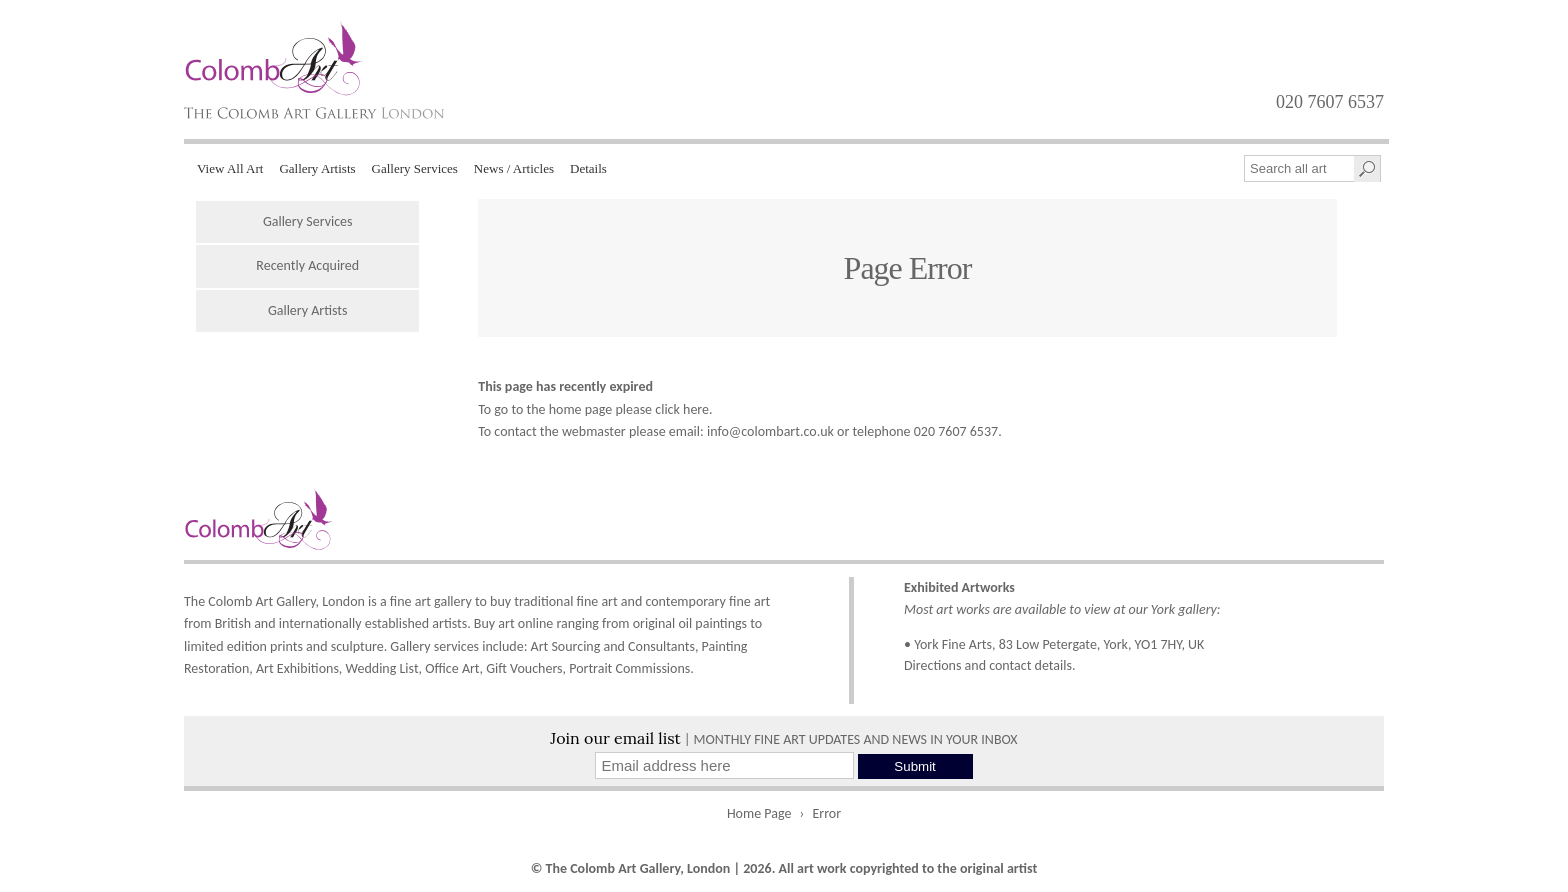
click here (682, 409)
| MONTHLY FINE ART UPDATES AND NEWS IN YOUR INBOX (783, 739)
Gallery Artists (317, 168)
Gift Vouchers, (526, 668)
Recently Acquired (307, 265)
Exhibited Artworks (959, 587)
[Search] (1367, 169)
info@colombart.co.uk (770, 431)
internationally (320, 623)
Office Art (452, 668)
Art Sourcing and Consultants (613, 646)
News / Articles (514, 168)
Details (588, 168)
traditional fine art (565, 601)
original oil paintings (690, 623)
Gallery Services (415, 168)
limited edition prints (243, 646)
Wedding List (382, 668)
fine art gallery (431, 601)
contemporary (685, 601)
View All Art (230, 168)
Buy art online (513, 623)
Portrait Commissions (629, 668)
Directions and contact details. (990, 665)
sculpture (357, 646)
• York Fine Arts (948, 644)
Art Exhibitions (297, 668)
